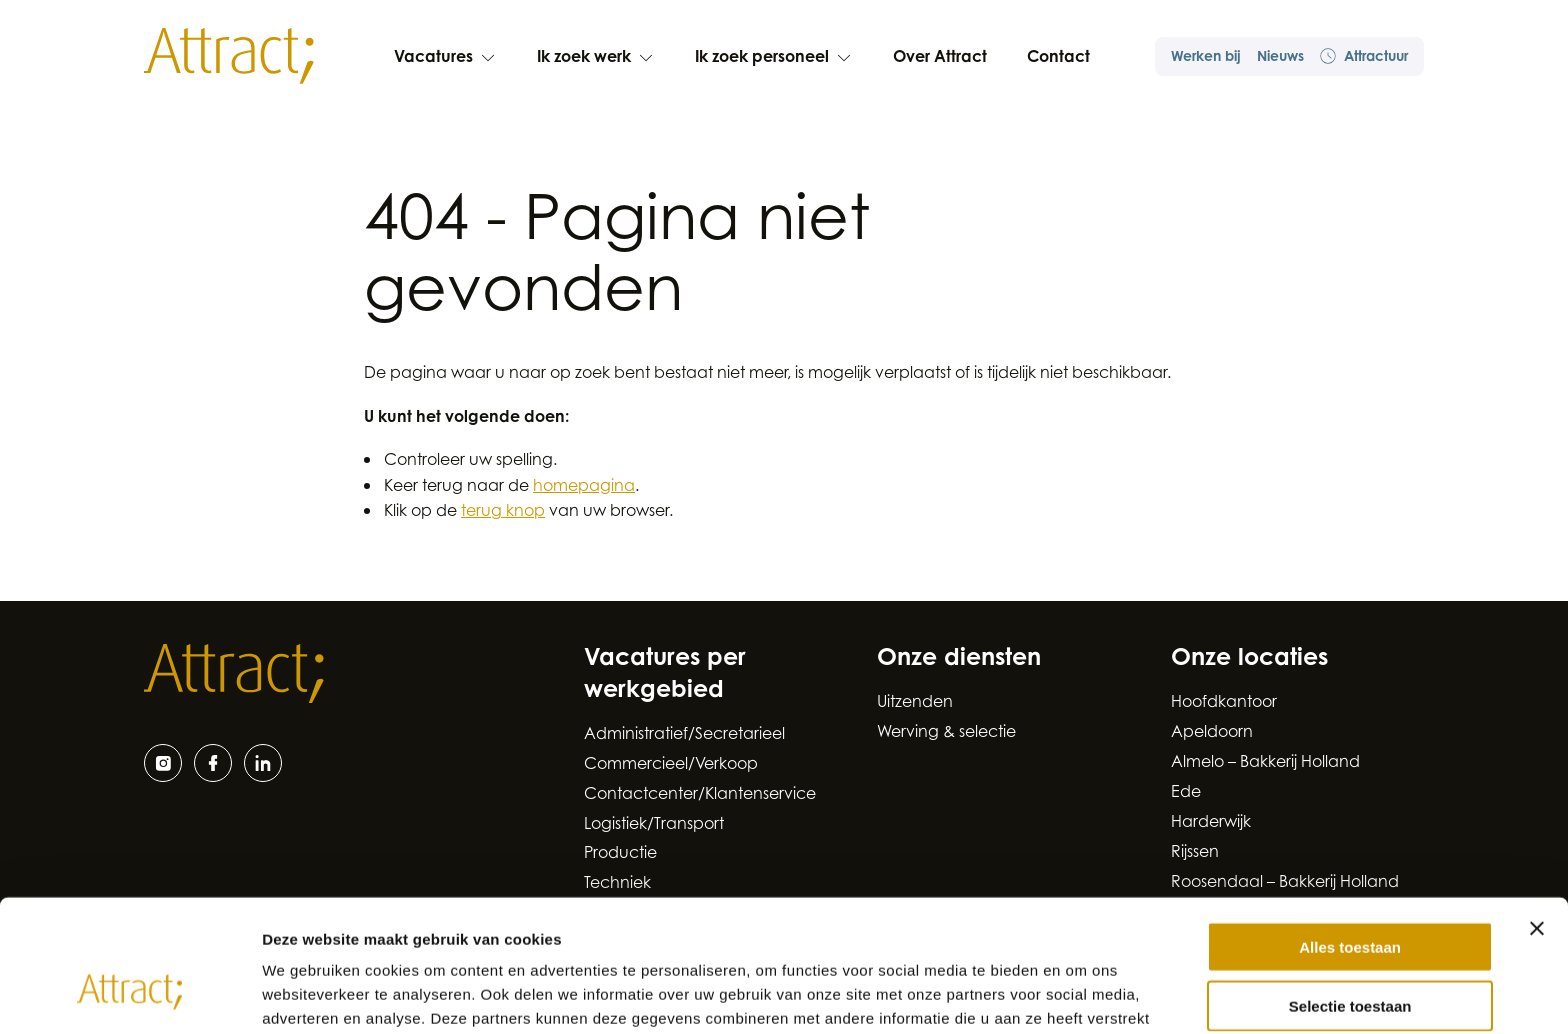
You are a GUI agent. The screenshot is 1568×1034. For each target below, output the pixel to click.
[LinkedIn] (263, 763)
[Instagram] (163, 763)
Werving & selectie (946, 733)
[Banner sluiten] (1537, 816)
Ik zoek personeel (774, 58)
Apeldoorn (1212, 733)
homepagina (584, 487)
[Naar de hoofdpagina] (229, 56)
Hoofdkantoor (1224, 703)
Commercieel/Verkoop (671, 765)
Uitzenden (915, 703)
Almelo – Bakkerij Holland (1265, 763)
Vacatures (445, 58)
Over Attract (940, 58)
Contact (1058, 58)
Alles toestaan (1350, 834)
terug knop (503, 512)
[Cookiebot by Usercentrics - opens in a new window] (129, 995)
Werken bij (1206, 58)
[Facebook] (213, 763)
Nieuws (1280, 58)
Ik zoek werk (596, 58)
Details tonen (1080, 994)
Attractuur (1364, 56)
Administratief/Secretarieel (684, 735)
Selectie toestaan (1350, 893)
